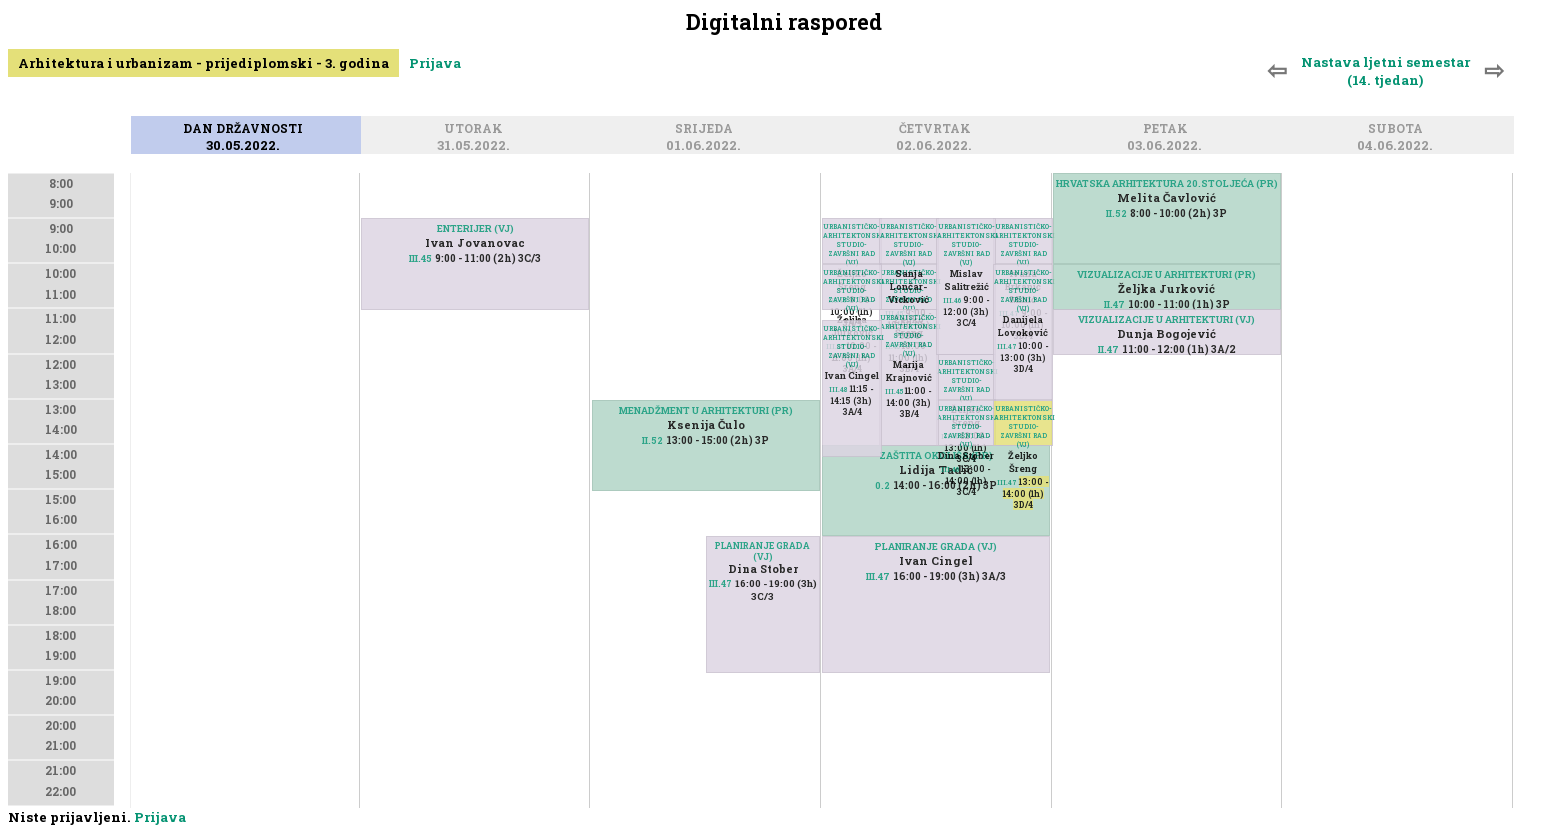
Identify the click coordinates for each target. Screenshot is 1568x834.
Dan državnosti (246, 129)
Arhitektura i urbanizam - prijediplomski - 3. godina (203, 63)
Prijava (435, 63)
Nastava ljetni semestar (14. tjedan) (1385, 71)
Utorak (476, 129)
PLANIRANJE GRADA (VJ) (762, 551)
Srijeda (707, 129)
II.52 (652, 440)
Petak (1168, 129)
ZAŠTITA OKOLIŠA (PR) (936, 455)
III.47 (720, 583)
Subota (1398, 129)
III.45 (420, 258)
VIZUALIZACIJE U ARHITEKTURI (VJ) (1166, 319)
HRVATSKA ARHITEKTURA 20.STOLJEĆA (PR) (1167, 183)
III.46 (950, 469)
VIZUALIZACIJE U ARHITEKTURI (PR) (1166, 274)
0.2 (882, 485)
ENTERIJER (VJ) (475, 228)
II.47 (1114, 304)
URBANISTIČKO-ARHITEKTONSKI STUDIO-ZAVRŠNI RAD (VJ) (1022, 426)
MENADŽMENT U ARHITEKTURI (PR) (706, 410)
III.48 (838, 389)
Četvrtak (938, 129)
